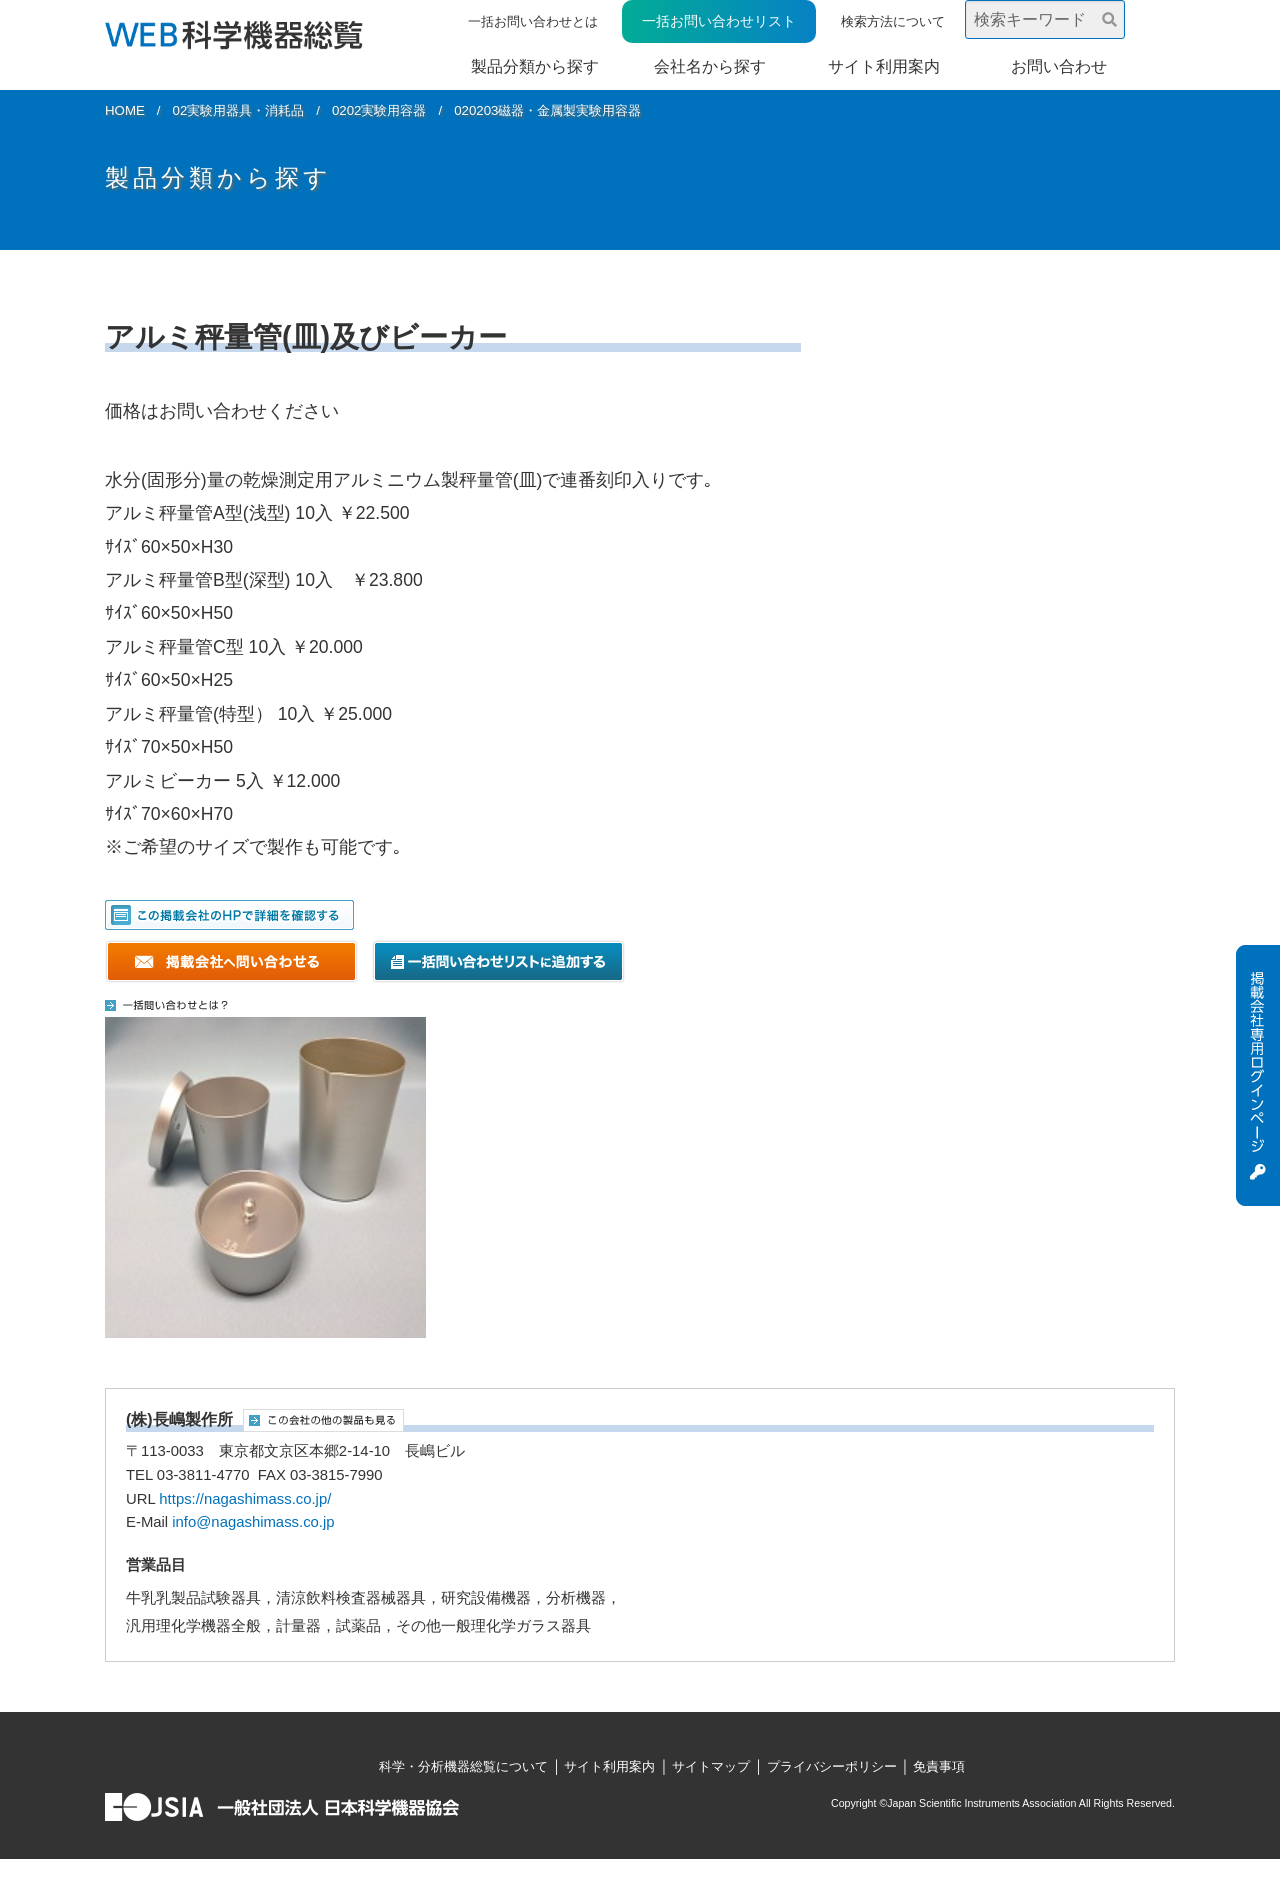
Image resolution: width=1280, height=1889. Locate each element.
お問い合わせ (1059, 66)
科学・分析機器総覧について (463, 1766)
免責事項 (939, 1766)
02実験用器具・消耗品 (239, 110)
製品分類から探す (535, 66)
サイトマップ (711, 1766)
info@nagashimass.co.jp (253, 1522)
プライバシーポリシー (832, 1766)
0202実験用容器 (379, 110)
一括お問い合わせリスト (719, 21)
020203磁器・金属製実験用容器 (547, 110)
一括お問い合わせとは (533, 21)
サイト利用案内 (884, 66)
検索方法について (893, 21)
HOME (125, 110)
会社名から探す (710, 66)
